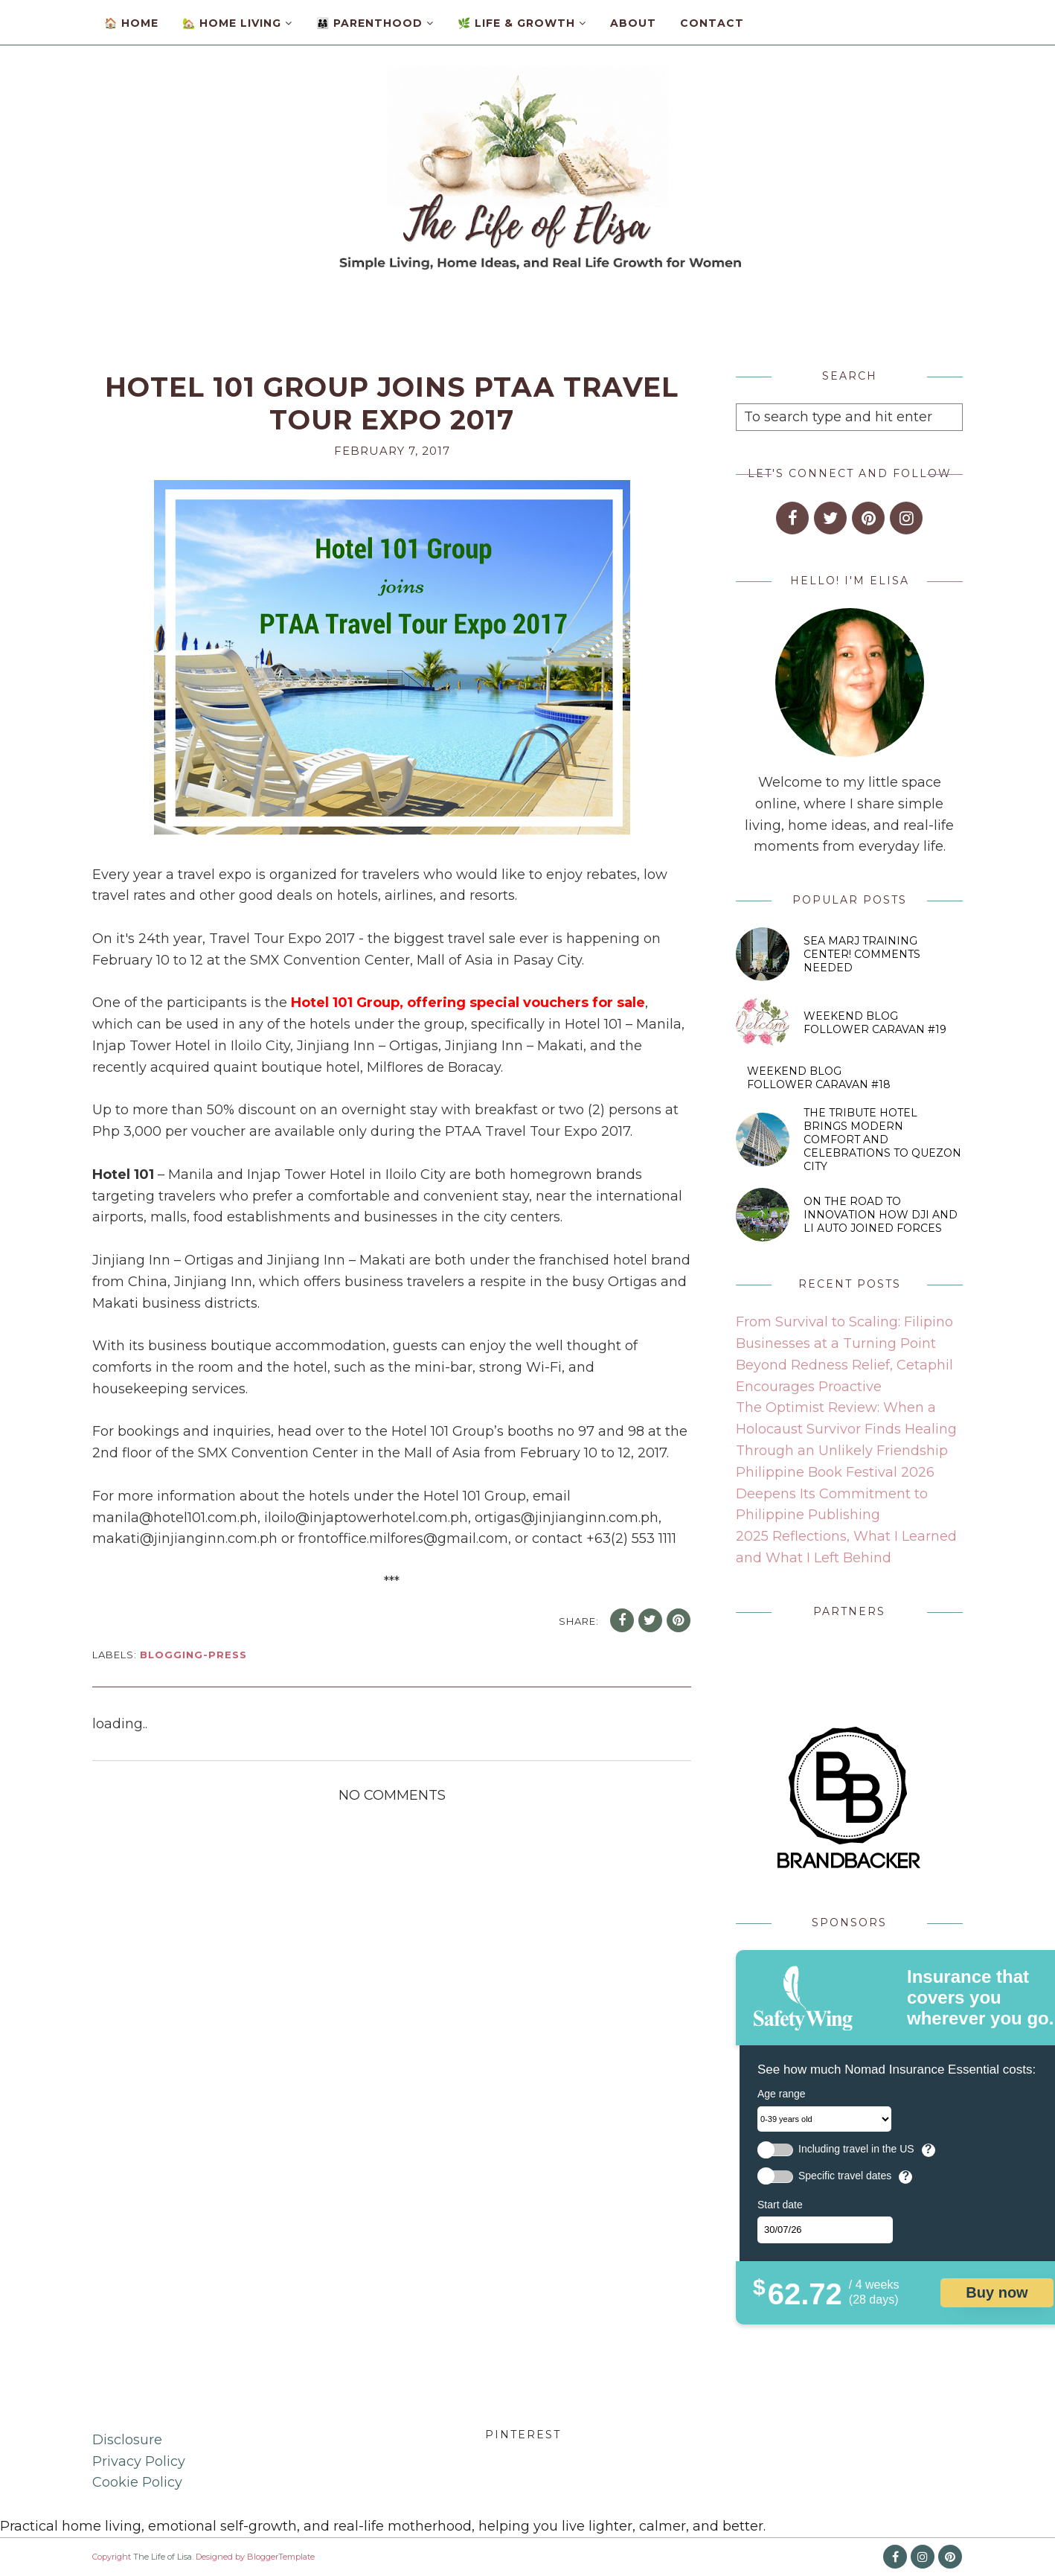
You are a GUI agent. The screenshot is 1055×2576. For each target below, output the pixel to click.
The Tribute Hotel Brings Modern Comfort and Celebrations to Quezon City (882, 1139)
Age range (781, 2094)
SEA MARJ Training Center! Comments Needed (862, 954)
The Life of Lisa (162, 2556)
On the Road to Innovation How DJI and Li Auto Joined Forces (881, 1215)
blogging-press (193, 1655)
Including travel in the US (856, 2149)
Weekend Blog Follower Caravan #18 (819, 1077)
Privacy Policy (138, 2461)
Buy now (996, 2292)
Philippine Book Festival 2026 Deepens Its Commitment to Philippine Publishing (835, 1494)
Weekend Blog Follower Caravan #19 (875, 1022)
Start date (780, 2204)
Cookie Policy (137, 2482)
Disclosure (127, 2440)
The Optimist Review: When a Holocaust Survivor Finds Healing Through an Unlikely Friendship (846, 1429)
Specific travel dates (844, 2176)
